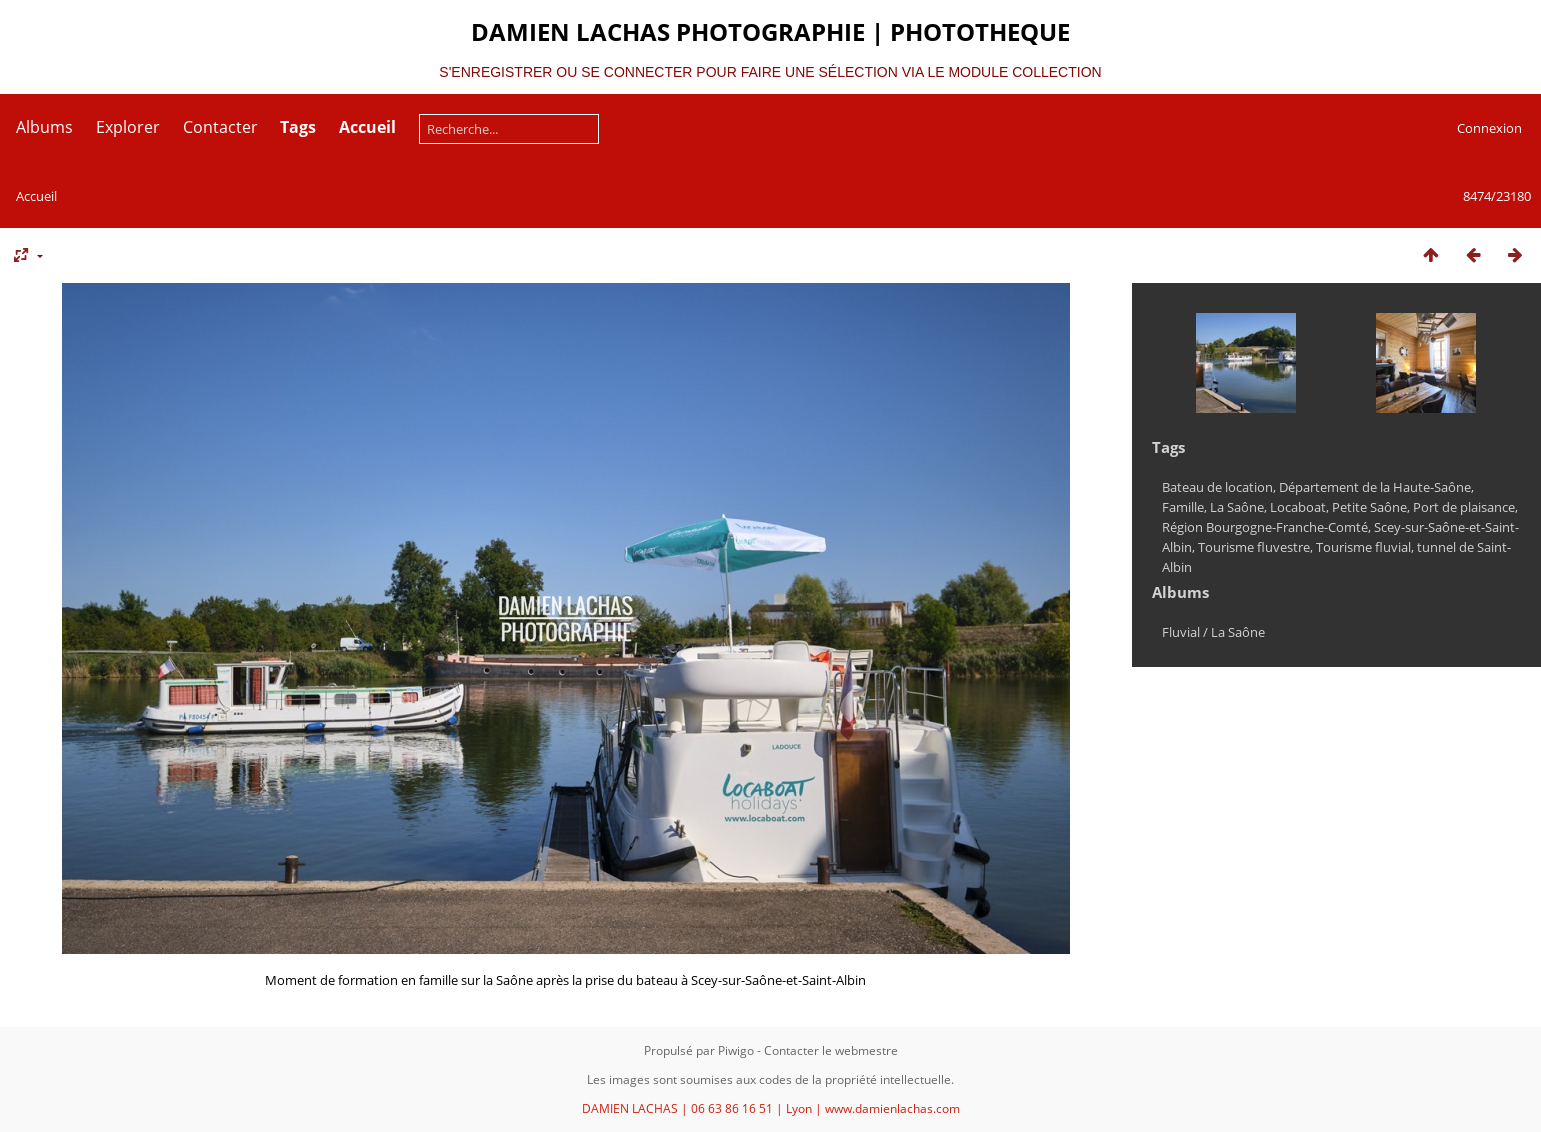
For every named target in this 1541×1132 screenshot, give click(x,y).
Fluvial (1181, 632)
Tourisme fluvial (1363, 547)
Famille (1183, 507)
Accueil (36, 196)
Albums (44, 127)
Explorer (128, 127)
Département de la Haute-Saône (1375, 487)
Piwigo (736, 1050)
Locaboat (1298, 507)
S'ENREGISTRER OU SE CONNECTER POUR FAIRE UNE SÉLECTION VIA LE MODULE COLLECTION (770, 72)
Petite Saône (1369, 507)
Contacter (220, 127)
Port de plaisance (1464, 507)
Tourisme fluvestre (1254, 547)
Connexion (1489, 128)
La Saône (1237, 507)
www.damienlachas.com (892, 1108)
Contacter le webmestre (831, 1050)
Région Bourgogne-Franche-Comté (1265, 527)
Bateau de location (1217, 487)
